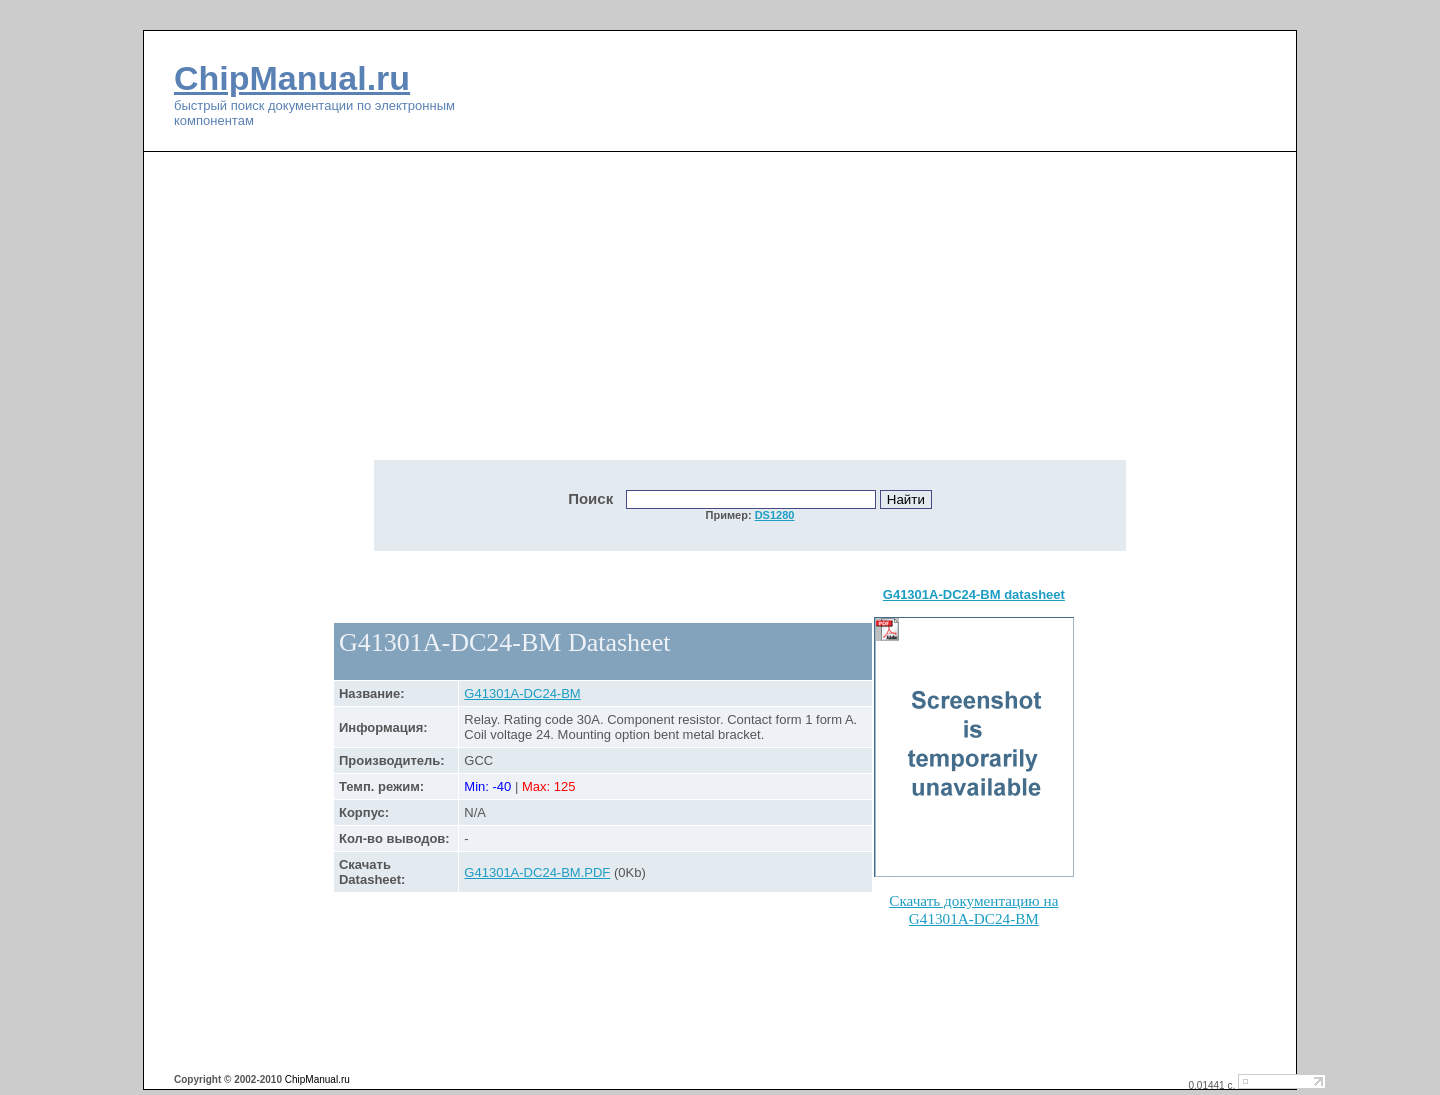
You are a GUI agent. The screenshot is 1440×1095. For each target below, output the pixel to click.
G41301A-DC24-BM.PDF (537, 872)
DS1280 (775, 515)
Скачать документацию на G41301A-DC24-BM (973, 909)
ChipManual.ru (292, 78)
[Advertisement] (580, 317)
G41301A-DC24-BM (522, 693)
